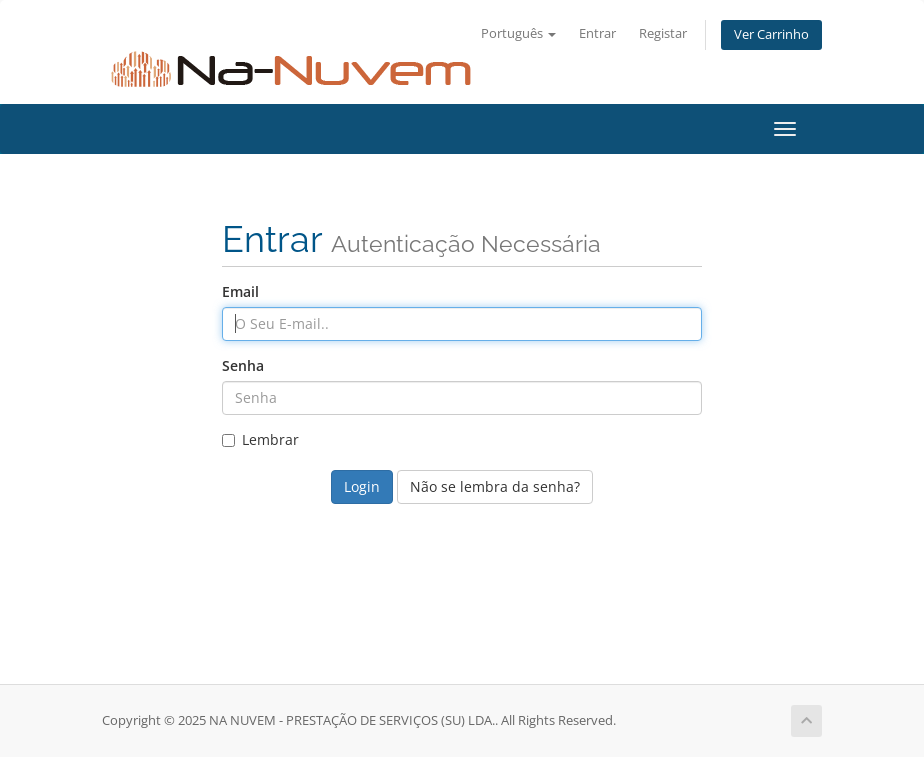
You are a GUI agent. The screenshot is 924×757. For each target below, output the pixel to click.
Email (240, 291)
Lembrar (260, 439)
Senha (243, 365)
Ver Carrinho (771, 34)
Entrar (597, 33)
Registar (663, 33)
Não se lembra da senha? (495, 486)
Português (518, 33)
